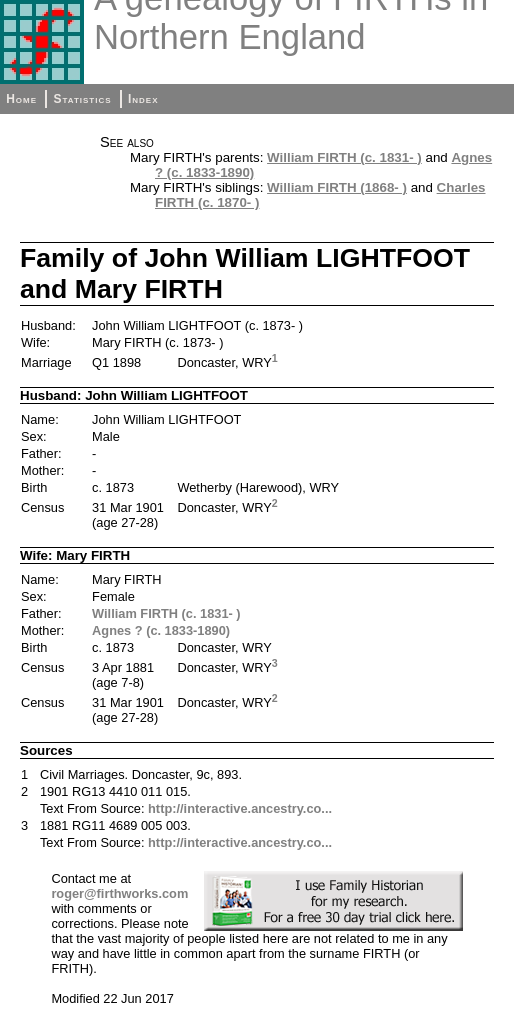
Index (143, 99)
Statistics (82, 99)
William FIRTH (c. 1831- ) (344, 157)
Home (21, 99)
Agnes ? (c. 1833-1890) (161, 630)
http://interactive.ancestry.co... (240, 808)
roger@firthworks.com (119, 893)
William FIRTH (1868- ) (337, 187)
